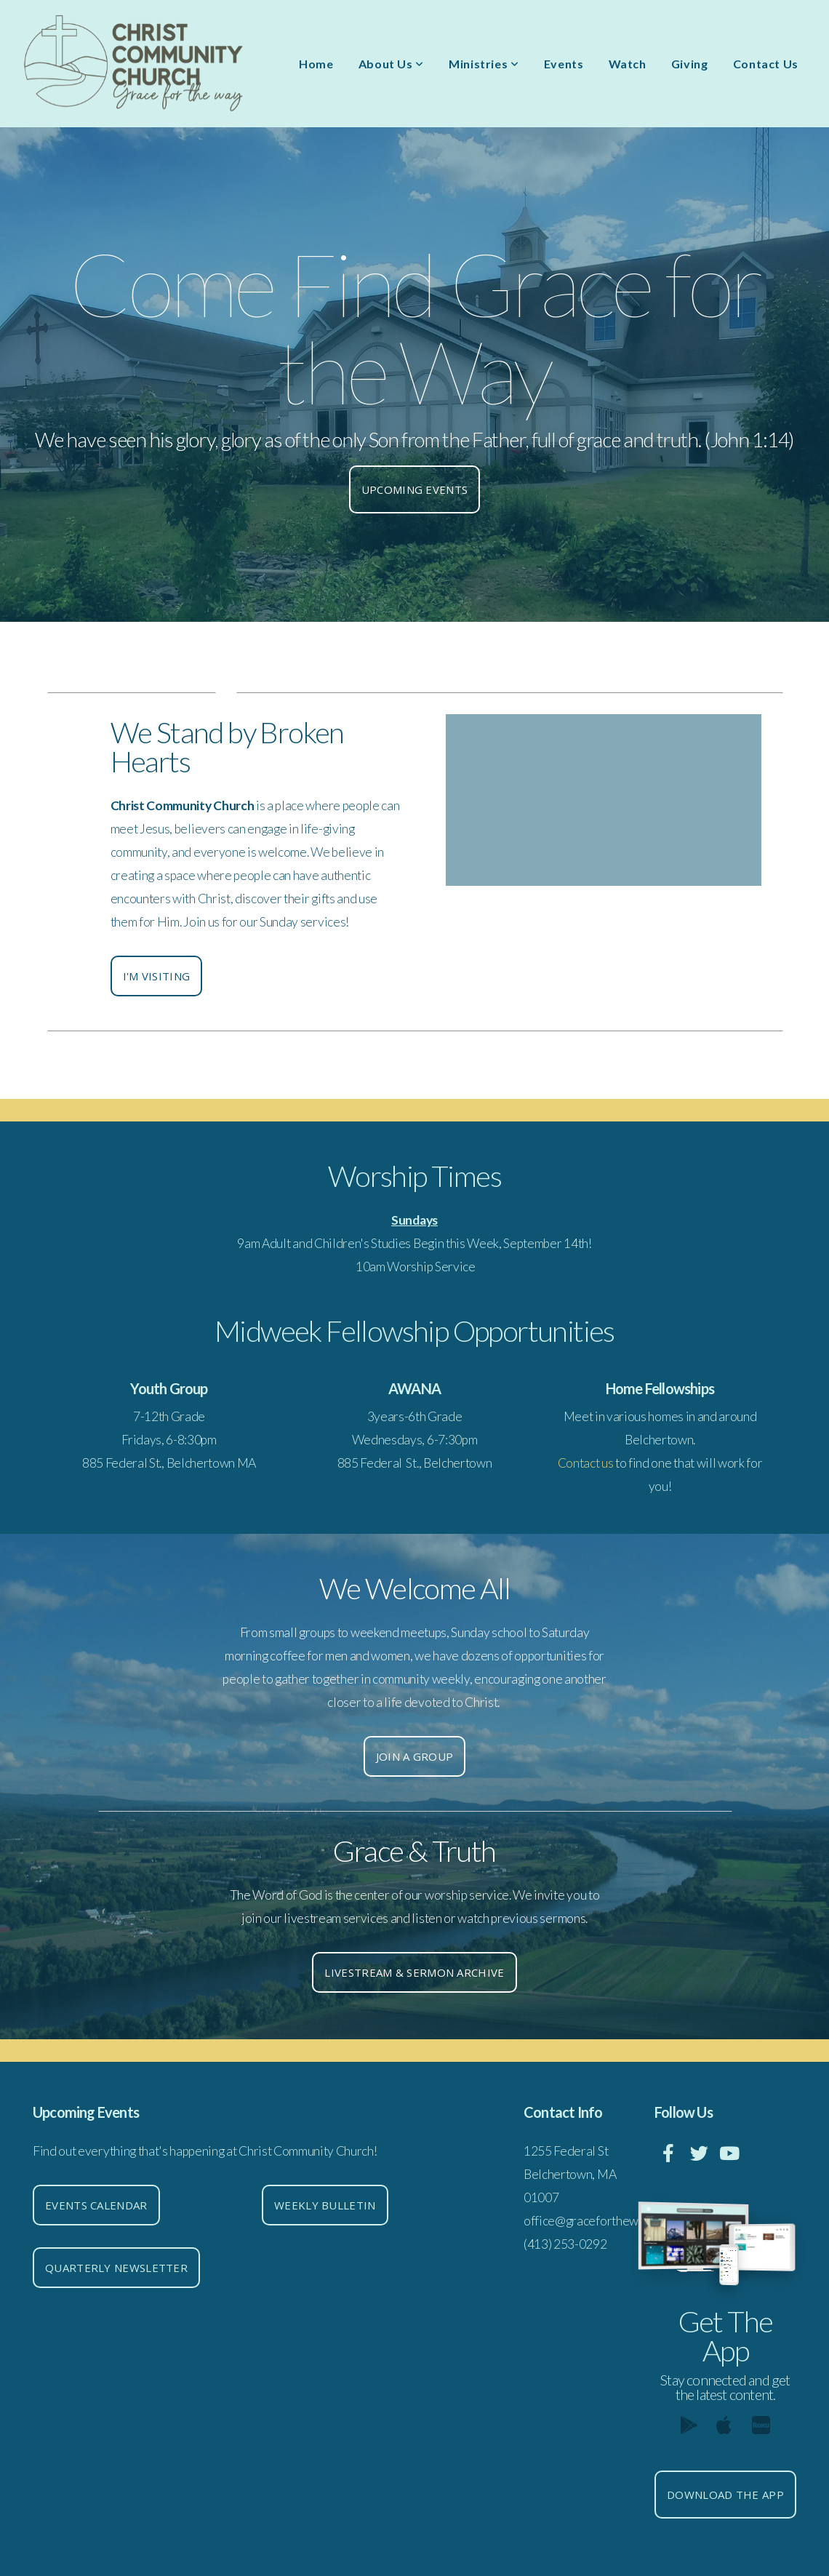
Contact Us (765, 64)
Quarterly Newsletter (116, 2267)
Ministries (484, 64)
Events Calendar (96, 2205)
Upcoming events (414, 489)
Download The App (725, 2494)
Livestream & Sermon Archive (414, 1972)
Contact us (586, 1463)
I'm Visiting (157, 976)
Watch (627, 64)
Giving (689, 64)
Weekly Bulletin (325, 2205)
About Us (391, 64)
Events (564, 64)
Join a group (415, 1756)
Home (316, 64)
